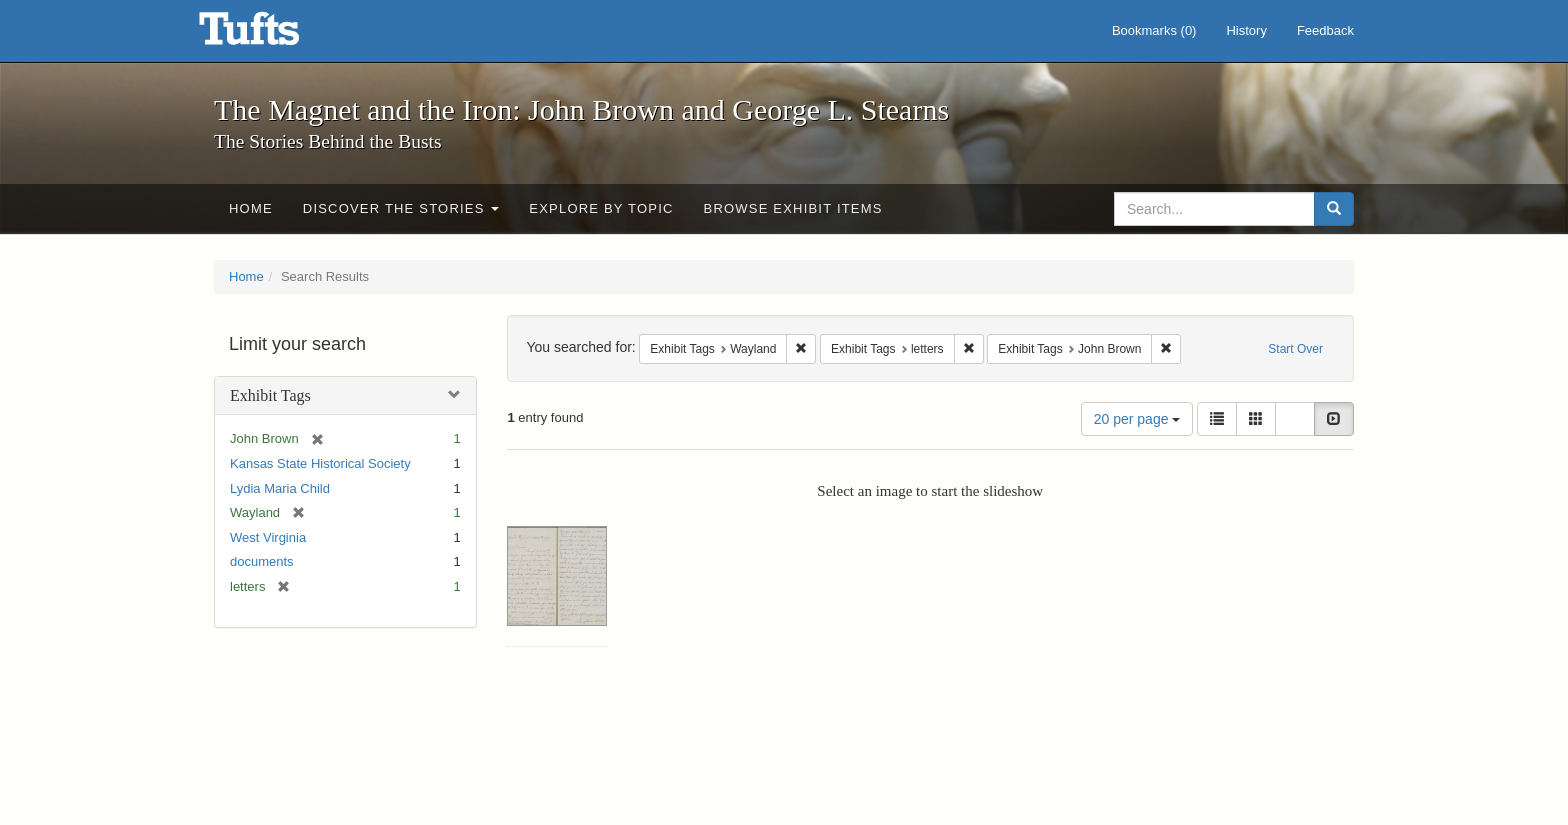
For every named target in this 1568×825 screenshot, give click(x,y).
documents (262, 561)
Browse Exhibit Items (793, 208)
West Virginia (268, 537)
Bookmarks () (1154, 30)
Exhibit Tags (270, 395)
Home (251, 208)
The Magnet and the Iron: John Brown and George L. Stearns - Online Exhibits (274, 35)
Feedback (1325, 30)
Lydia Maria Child (280, 488)
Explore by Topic (601, 208)
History (1246, 30)
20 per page (1137, 419)
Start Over (1295, 349)
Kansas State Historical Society (320, 463)
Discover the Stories (401, 208)
